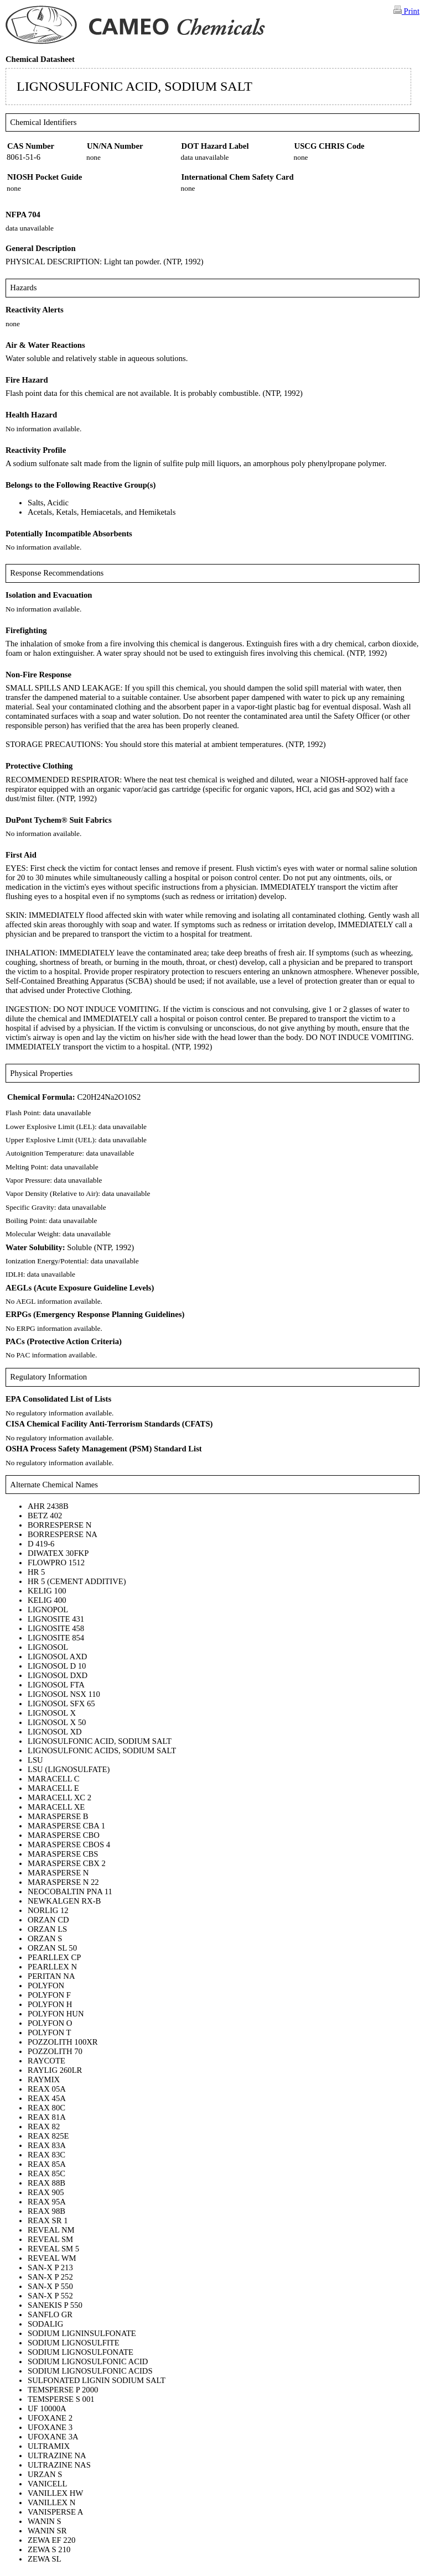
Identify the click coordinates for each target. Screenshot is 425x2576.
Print (406, 10)
